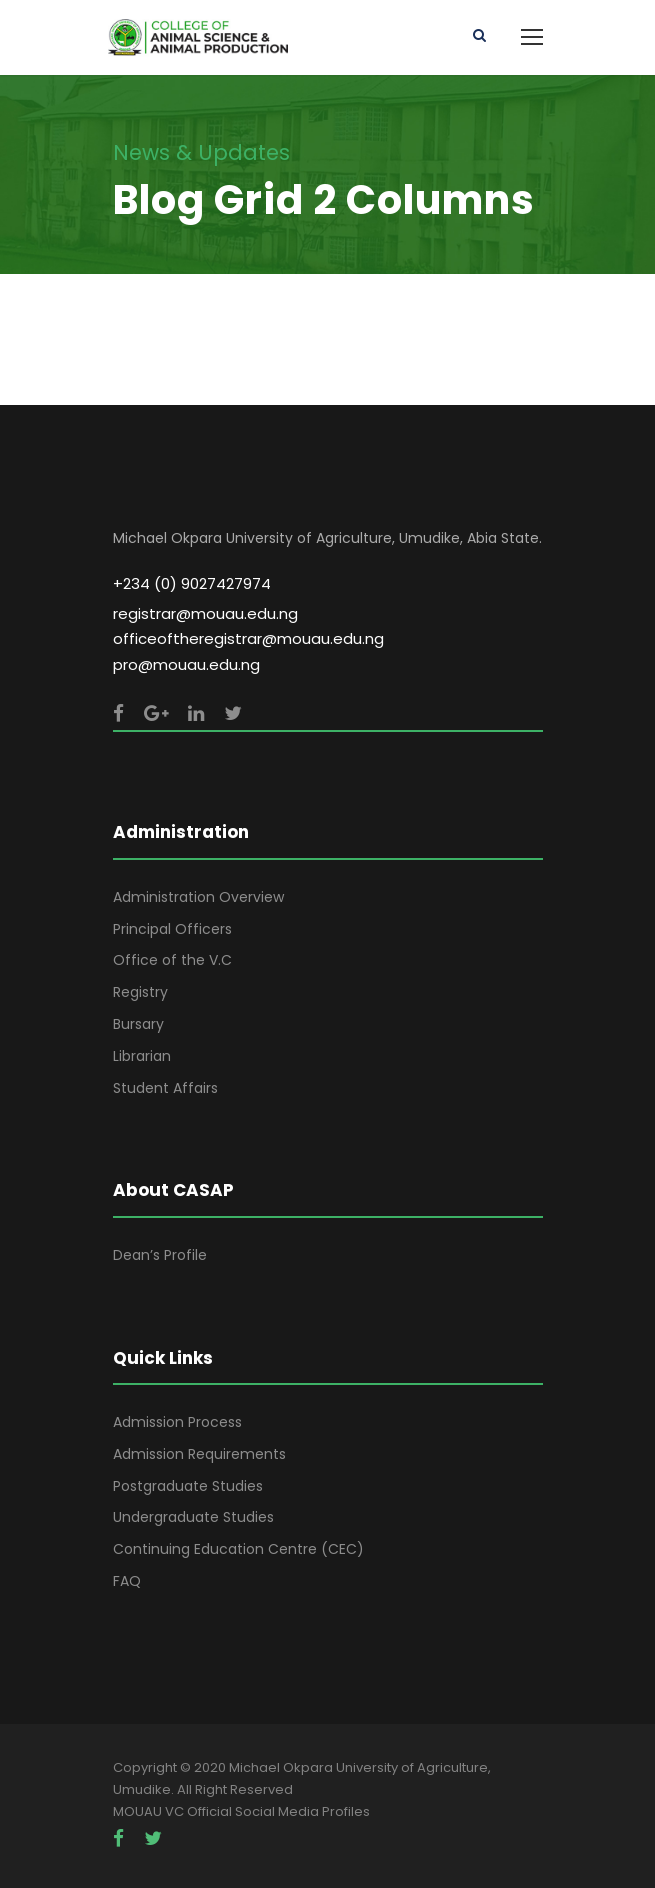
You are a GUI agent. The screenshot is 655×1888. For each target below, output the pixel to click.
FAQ (127, 1581)
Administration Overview (198, 897)
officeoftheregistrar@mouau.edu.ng (248, 638)
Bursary (138, 1024)
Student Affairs (165, 1088)
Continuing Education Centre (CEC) (238, 1549)
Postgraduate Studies (188, 1486)
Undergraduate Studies (193, 1517)
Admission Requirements (199, 1454)
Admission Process (177, 1422)
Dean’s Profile (160, 1255)
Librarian (142, 1056)
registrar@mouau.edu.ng (205, 613)
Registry (140, 992)
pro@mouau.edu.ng (186, 664)
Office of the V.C (172, 960)
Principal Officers (172, 929)
